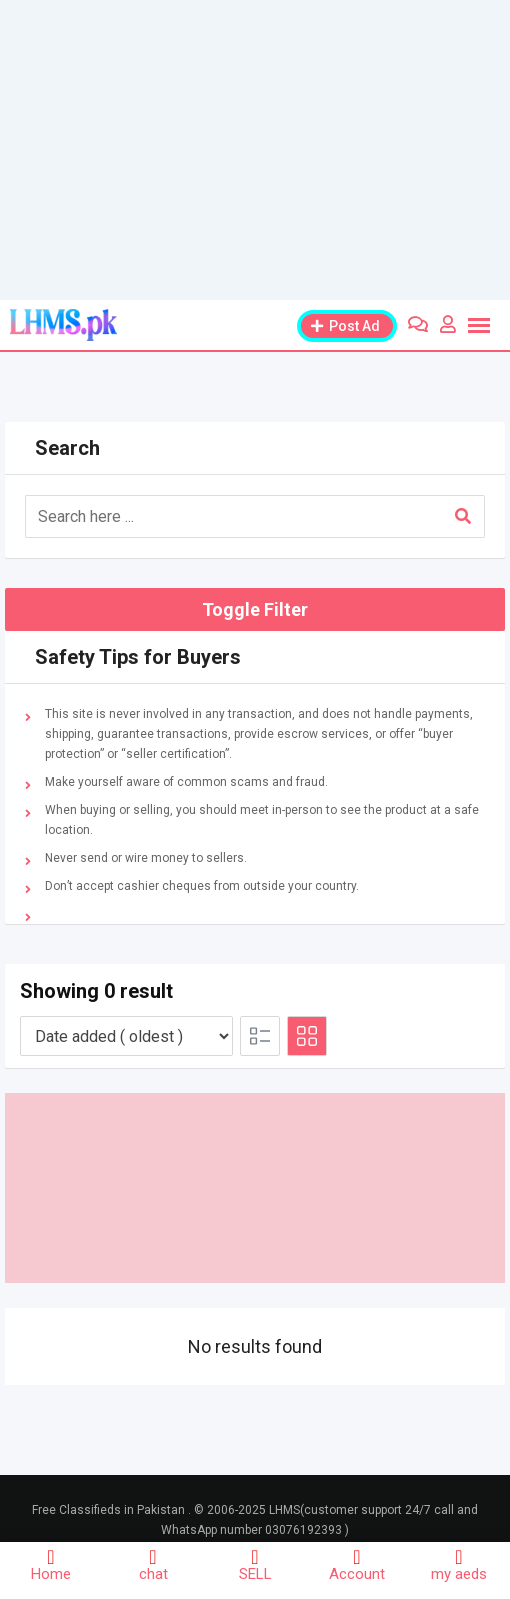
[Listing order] (126, 1036)
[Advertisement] (255, 150)
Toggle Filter (255, 609)
